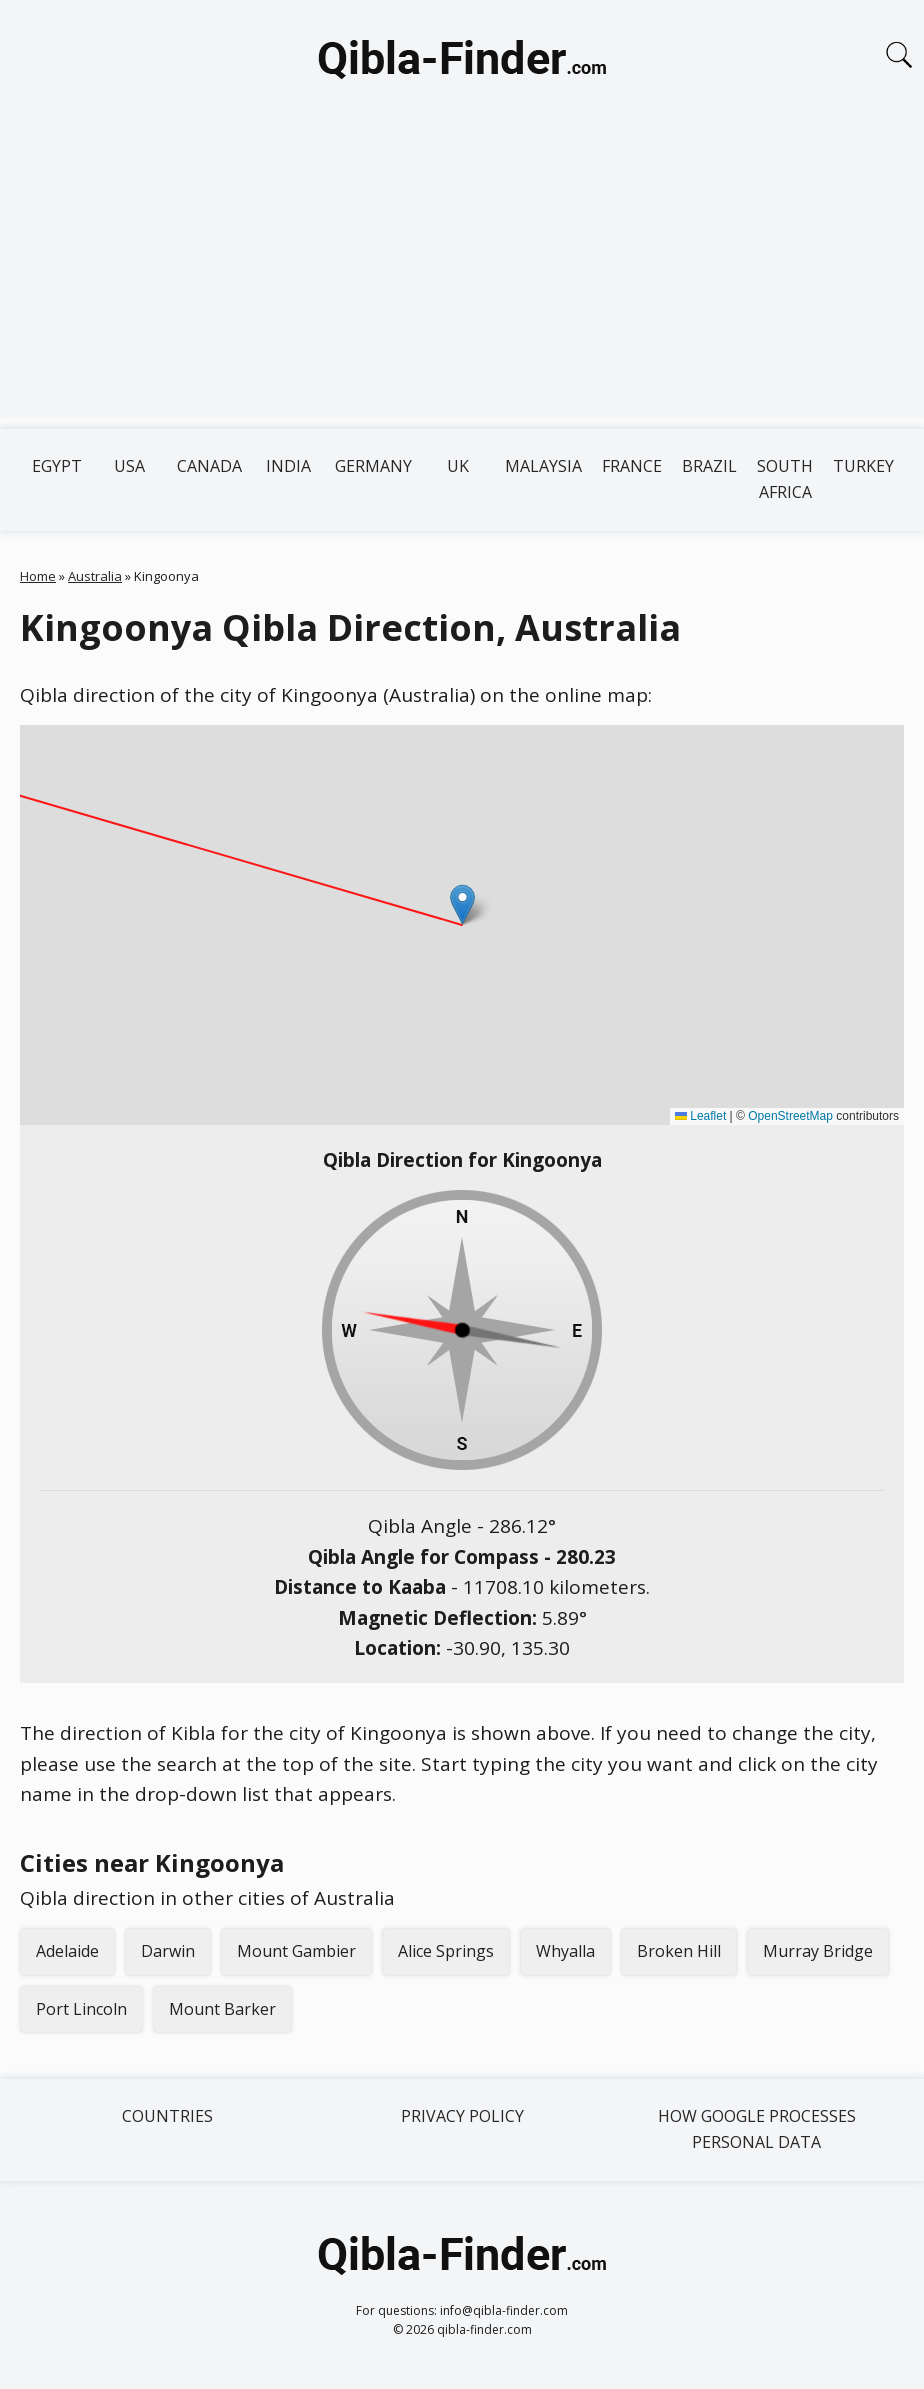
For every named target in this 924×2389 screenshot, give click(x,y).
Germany (373, 466)
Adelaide (67, 1951)
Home (38, 576)
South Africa (785, 479)
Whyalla (565, 1951)
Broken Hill (679, 1951)
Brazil (709, 466)
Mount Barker (222, 2009)
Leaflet (700, 1116)
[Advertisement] (462, 278)
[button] (462, 904)
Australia (95, 576)
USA (129, 466)
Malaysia (543, 466)
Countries (167, 2116)
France (632, 466)
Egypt (57, 466)
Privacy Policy (462, 2116)
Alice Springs (446, 1951)
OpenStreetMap (790, 1116)
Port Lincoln (81, 2009)
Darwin (168, 1951)
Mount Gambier (296, 1951)
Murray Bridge (818, 1951)
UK (458, 466)
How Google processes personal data (757, 2129)
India (288, 466)
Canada (209, 466)
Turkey (863, 466)
